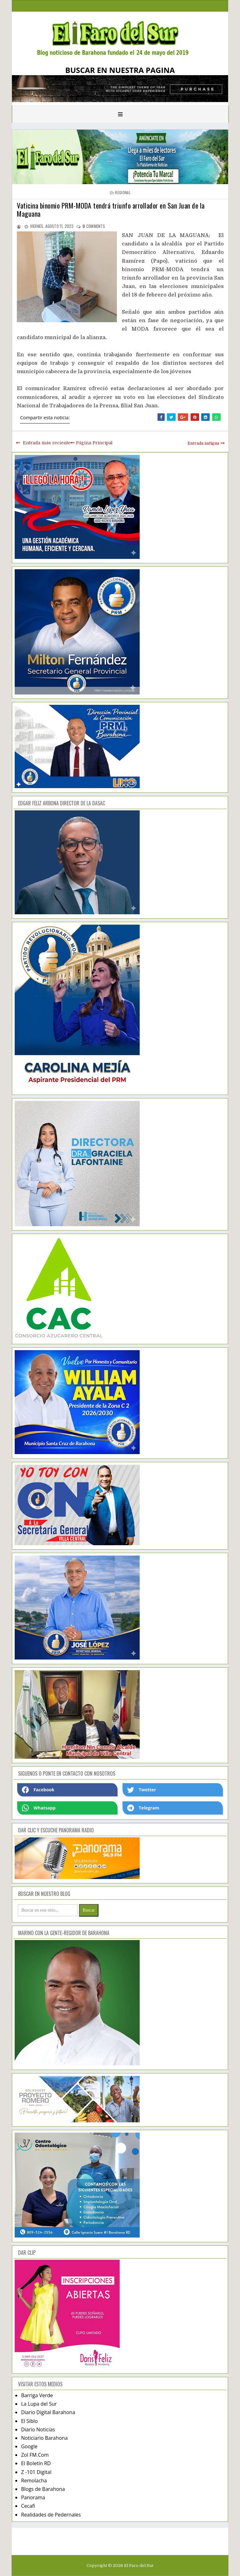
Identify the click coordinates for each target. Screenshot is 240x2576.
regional (122, 192)
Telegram (143, 1807)
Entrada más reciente (46, 442)
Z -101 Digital (36, 2472)
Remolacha (34, 2480)
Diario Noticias (38, 2429)
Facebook (38, 1789)
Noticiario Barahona (44, 2437)
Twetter (141, 1789)
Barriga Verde (37, 2395)
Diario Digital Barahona (48, 2412)
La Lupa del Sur (39, 2403)
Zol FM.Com (34, 2454)
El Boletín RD (36, 2463)
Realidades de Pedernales (51, 2514)
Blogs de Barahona (43, 2489)
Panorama (33, 2497)
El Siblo (29, 2421)
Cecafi (28, 2505)
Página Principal (94, 442)
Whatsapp (38, 1807)
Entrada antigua (203, 443)
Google (29, 2446)
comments (93, 226)
